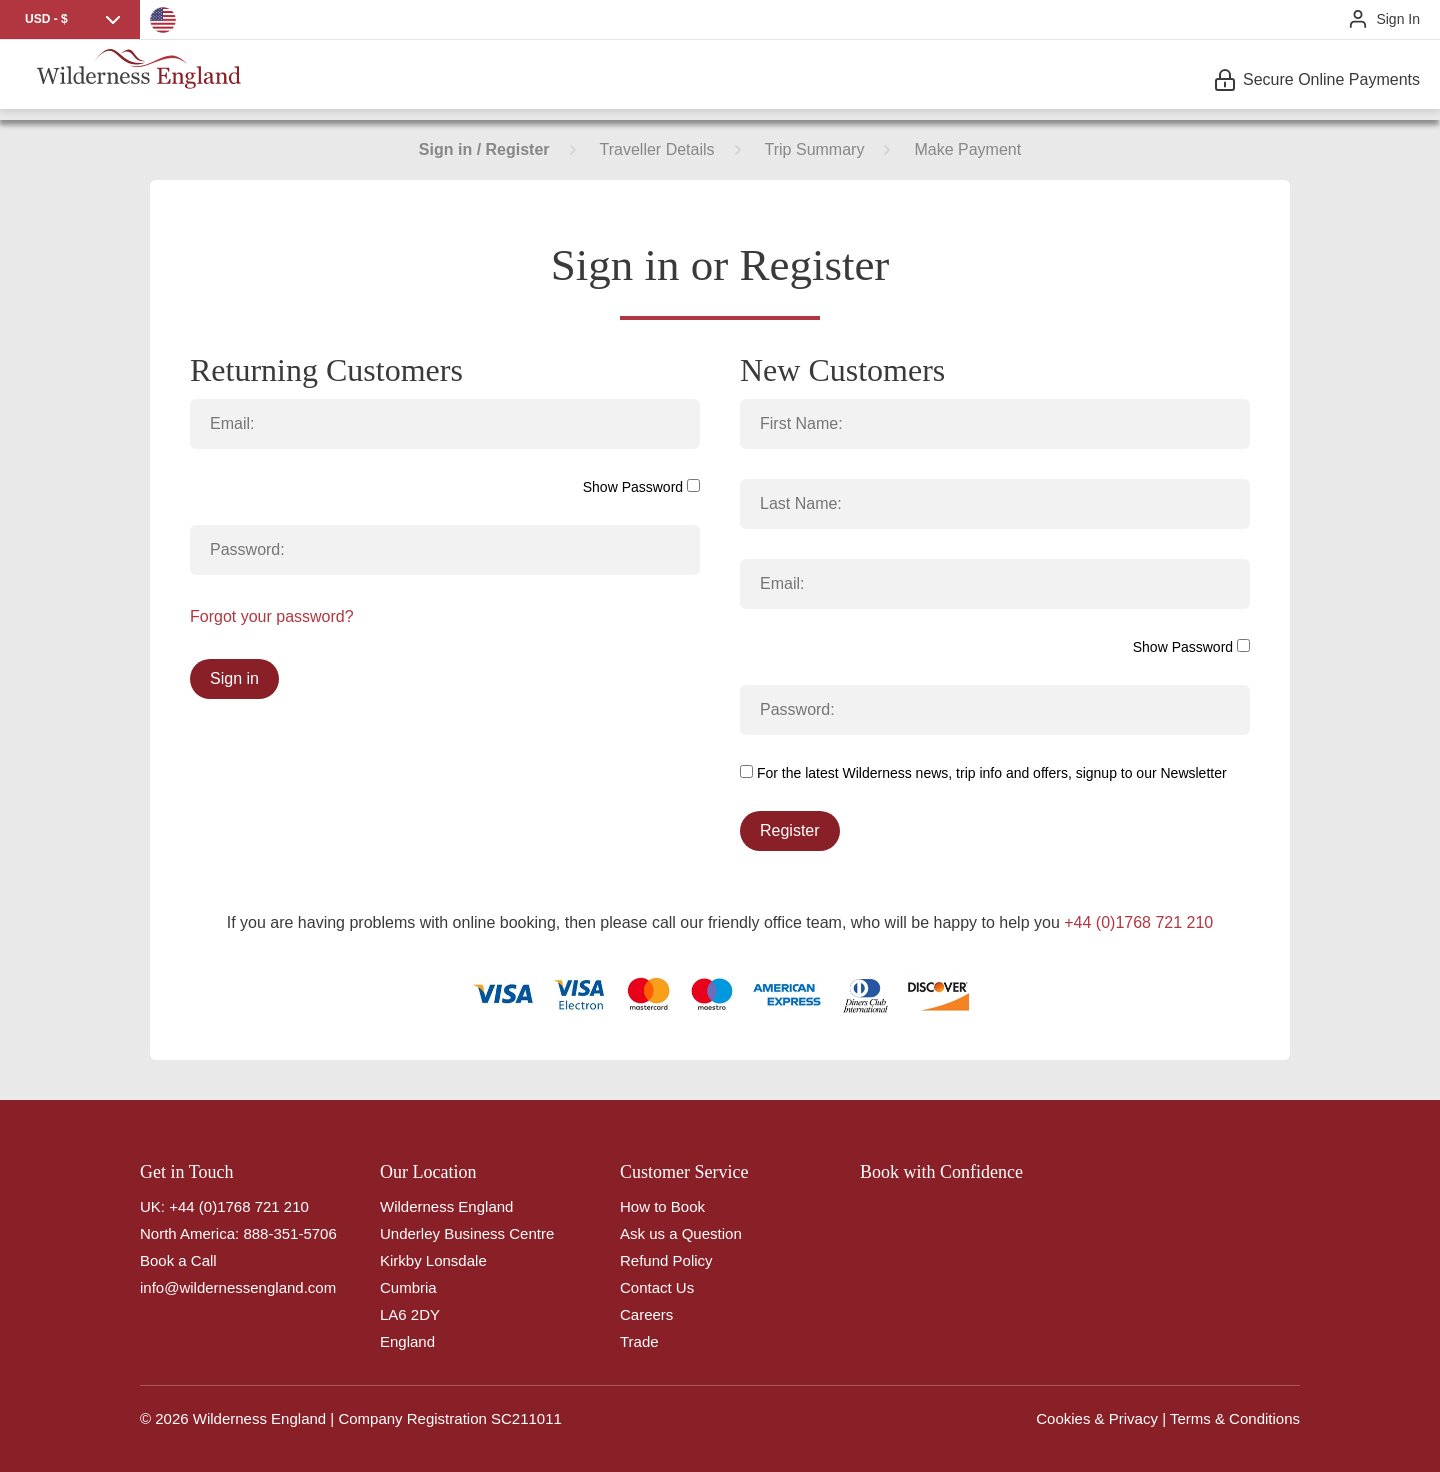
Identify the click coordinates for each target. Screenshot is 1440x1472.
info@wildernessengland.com (238, 1287)
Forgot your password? (272, 616)
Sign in (234, 678)
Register (790, 830)
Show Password (641, 487)
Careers (646, 1314)
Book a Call (178, 1260)
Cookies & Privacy (1097, 1418)
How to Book (662, 1206)
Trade (639, 1341)
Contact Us (657, 1287)
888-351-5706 (289, 1233)
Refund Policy (666, 1260)
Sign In (1398, 19)
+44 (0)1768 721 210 (1138, 922)
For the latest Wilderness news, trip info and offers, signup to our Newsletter (983, 773)
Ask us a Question (681, 1233)
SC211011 (526, 1418)
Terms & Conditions (1235, 1418)
